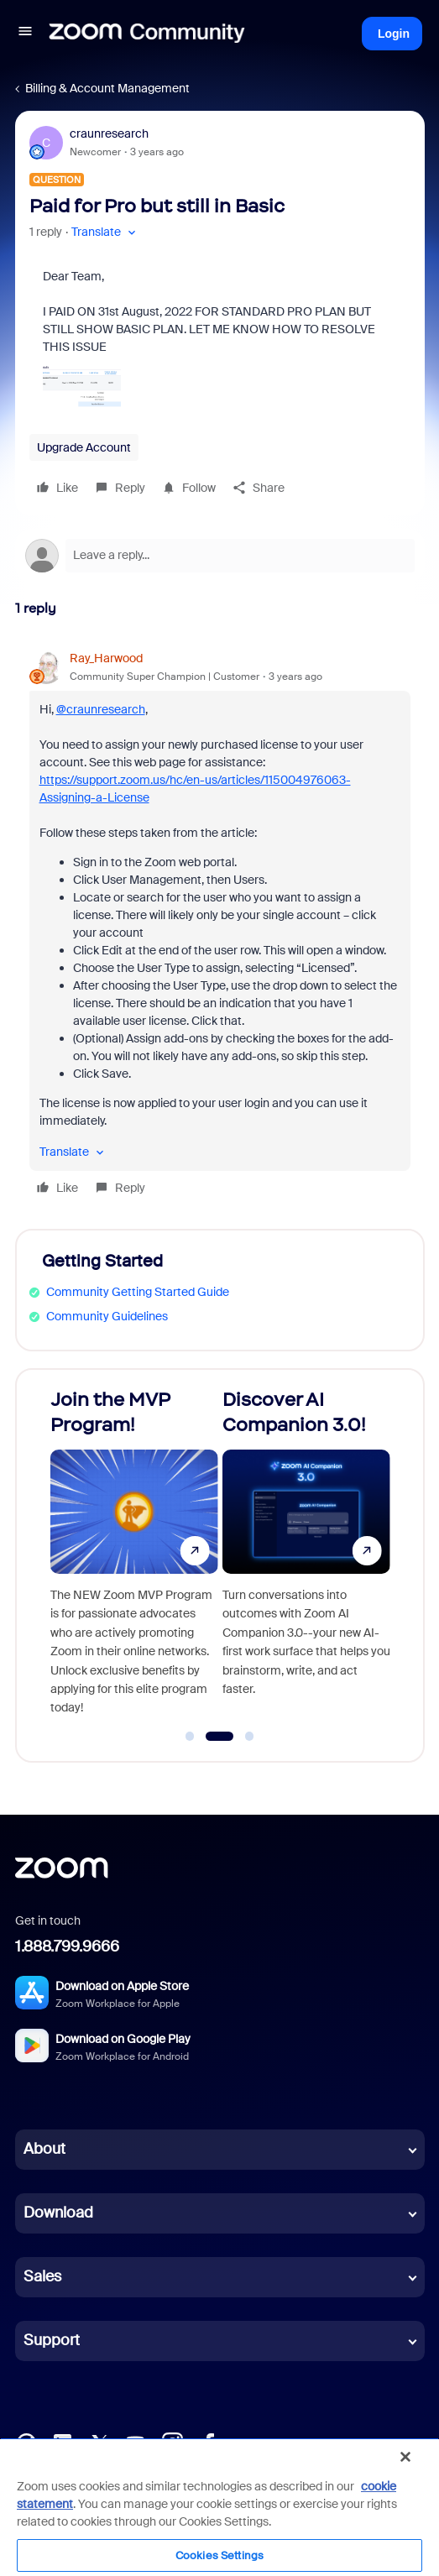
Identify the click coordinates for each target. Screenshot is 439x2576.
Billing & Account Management (107, 88)
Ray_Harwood (106, 658)
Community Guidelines (107, 1316)
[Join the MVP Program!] (134, 1558)
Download (58, 2212)
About (44, 2149)
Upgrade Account (84, 447)
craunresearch (109, 133)
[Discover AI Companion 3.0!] (306, 1558)
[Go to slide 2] (219, 1736)
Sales (42, 2276)
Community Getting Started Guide (137, 1291)
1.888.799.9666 (67, 1946)
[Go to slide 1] (189, 1736)
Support (52, 2340)
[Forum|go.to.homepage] (147, 34)
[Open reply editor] (220, 556)
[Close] (405, 2457)
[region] (219, 2507)
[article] (219, 925)
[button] (25, 33)
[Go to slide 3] (249, 1736)
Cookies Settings (219, 2555)
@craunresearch (100, 709)
